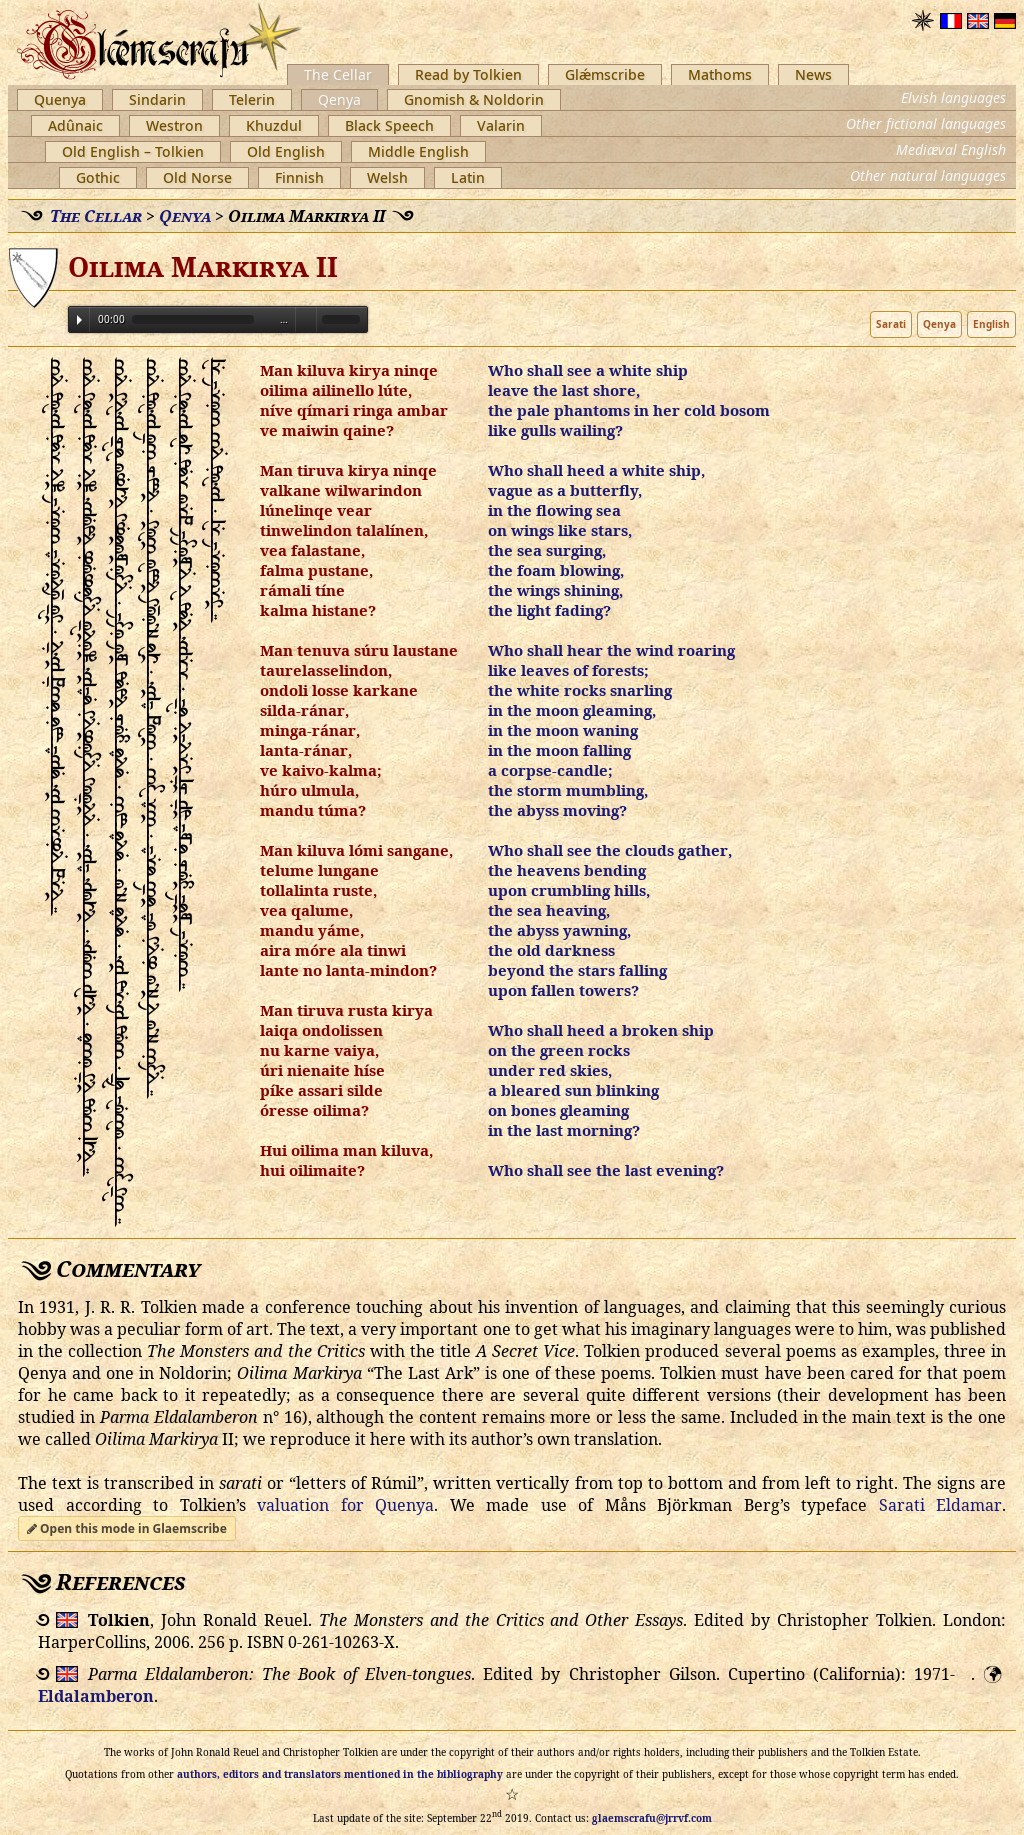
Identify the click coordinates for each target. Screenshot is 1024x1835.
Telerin (252, 99)
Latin (468, 177)
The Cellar (338, 74)
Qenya (339, 99)
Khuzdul (274, 125)
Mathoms (720, 74)
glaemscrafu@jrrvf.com (652, 1818)
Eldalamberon (96, 1696)
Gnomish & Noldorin (474, 99)
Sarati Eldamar (941, 1505)
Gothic (98, 177)
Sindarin (157, 99)
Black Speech (389, 125)
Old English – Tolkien (133, 151)
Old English (286, 151)
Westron (174, 125)
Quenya (60, 99)
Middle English (418, 151)
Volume (306, 318)
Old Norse (197, 177)
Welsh (387, 177)
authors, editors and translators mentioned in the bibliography (340, 1774)
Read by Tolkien (468, 74)
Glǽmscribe (605, 74)
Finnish (299, 177)
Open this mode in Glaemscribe (127, 1528)
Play (79, 320)
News (813, 74)
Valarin (501, 125)
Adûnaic (75, 125)
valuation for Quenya (345, 1505)
